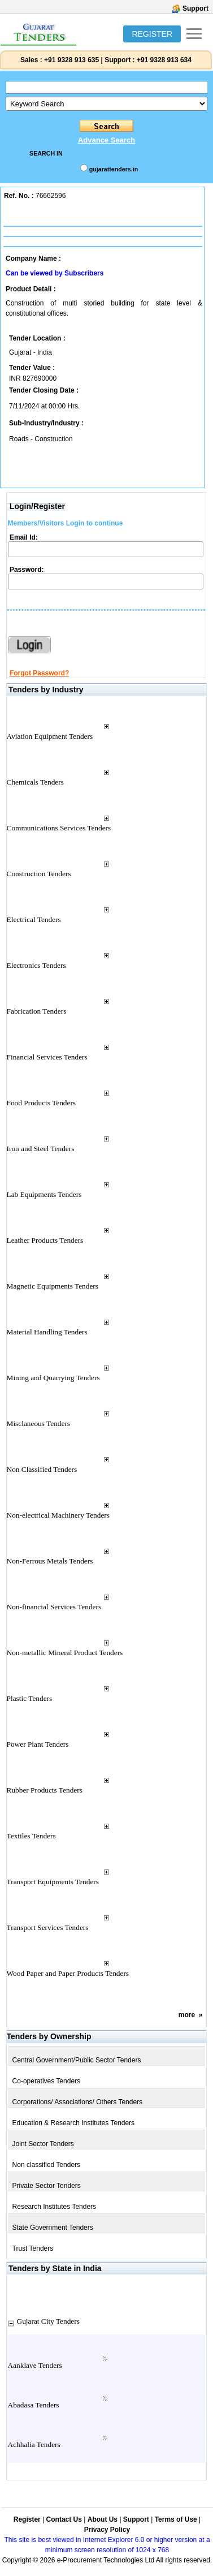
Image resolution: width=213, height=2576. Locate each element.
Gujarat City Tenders (48, 2321)
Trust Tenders (33, 2248)
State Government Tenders (52, 2228)
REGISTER (152, 33)
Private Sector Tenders (46, 2186)
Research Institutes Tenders (54, 2207)
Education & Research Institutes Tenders (73, 2123)
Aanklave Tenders (35, 2365)
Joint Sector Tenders (43, 2144)
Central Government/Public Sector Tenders (76, 2060)
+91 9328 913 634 (164, 60)
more (187, 2015)
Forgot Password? (39, 673)
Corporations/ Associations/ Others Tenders (77, 2102)
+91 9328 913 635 (70, 60)
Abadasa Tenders (33, 2405)
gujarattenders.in (113, 169)
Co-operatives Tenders (46, 2081)
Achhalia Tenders (34, 2444)
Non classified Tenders (46, 2165)
